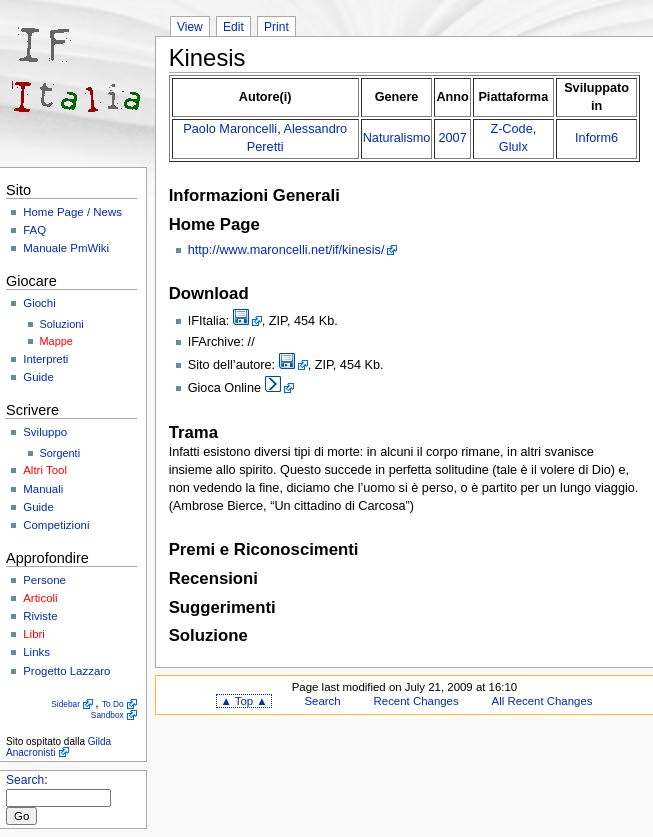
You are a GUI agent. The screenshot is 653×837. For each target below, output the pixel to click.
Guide (38, 377)
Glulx (513, 147)
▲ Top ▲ (243, 701)
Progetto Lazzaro (66, 671)
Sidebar (65, 704)
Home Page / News (72, 212)
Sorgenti (60, 453)
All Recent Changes (542, 701)
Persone (44, 580)
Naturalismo (397, 138)
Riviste (40, 616)
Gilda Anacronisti (58, 747)
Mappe (56, 341)
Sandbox (107, 715)
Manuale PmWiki (66, 248)
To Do (113, 704)
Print (276, 27)
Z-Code (511, 129)
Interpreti (45, 359)
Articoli (40, 598)
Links (36, 652)
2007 (452, 138)
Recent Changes (416, 701)
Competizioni (56, 525)
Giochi (39, 303)
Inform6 (596, 138)
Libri (34, 634)
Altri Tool (45, 470)
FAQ (34, 230)
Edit (233, 27)
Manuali (43, 489)
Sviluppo (45, 432)
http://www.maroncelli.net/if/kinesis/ (286, 250)
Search (25, 780)
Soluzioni (62, 324)
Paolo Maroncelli (230, 129)
